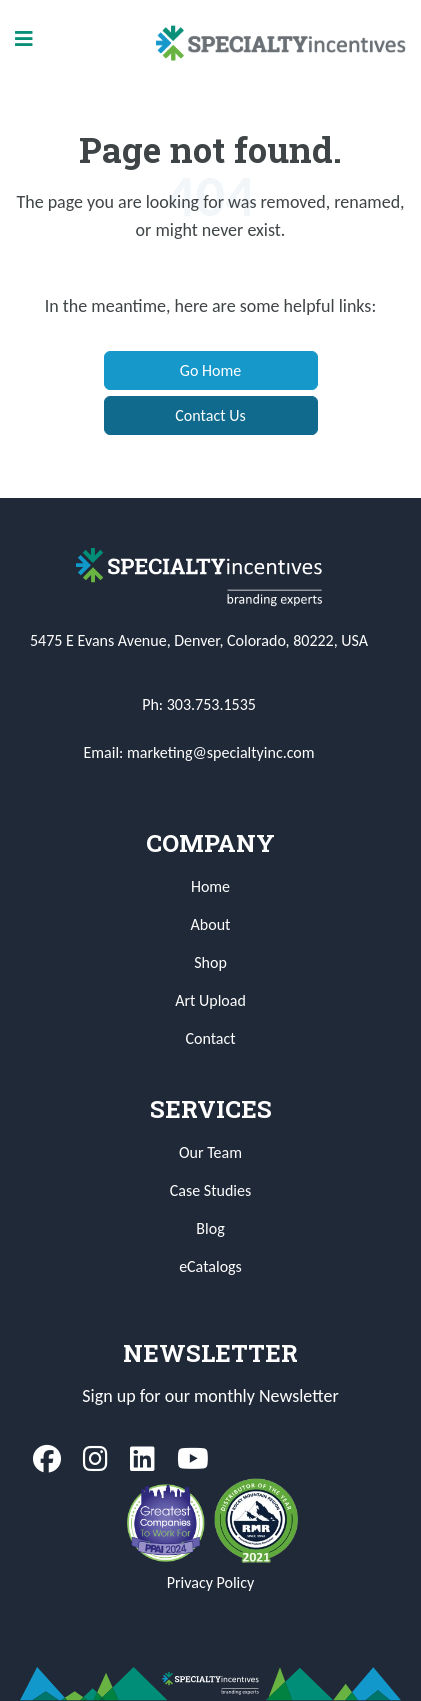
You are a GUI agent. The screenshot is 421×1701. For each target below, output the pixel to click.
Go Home (210, 370)
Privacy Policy (211, 1582)
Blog (210, 1228)
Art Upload (210, 1000)
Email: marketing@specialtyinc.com (199, 752)
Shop (210, 962)
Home (210, 886)
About (211, 924)
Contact (210, 1038)
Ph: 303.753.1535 (199, 704)
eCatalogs (210, 1266)
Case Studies (210, 1190)
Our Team (210, 1152)
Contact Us (210, 415)
